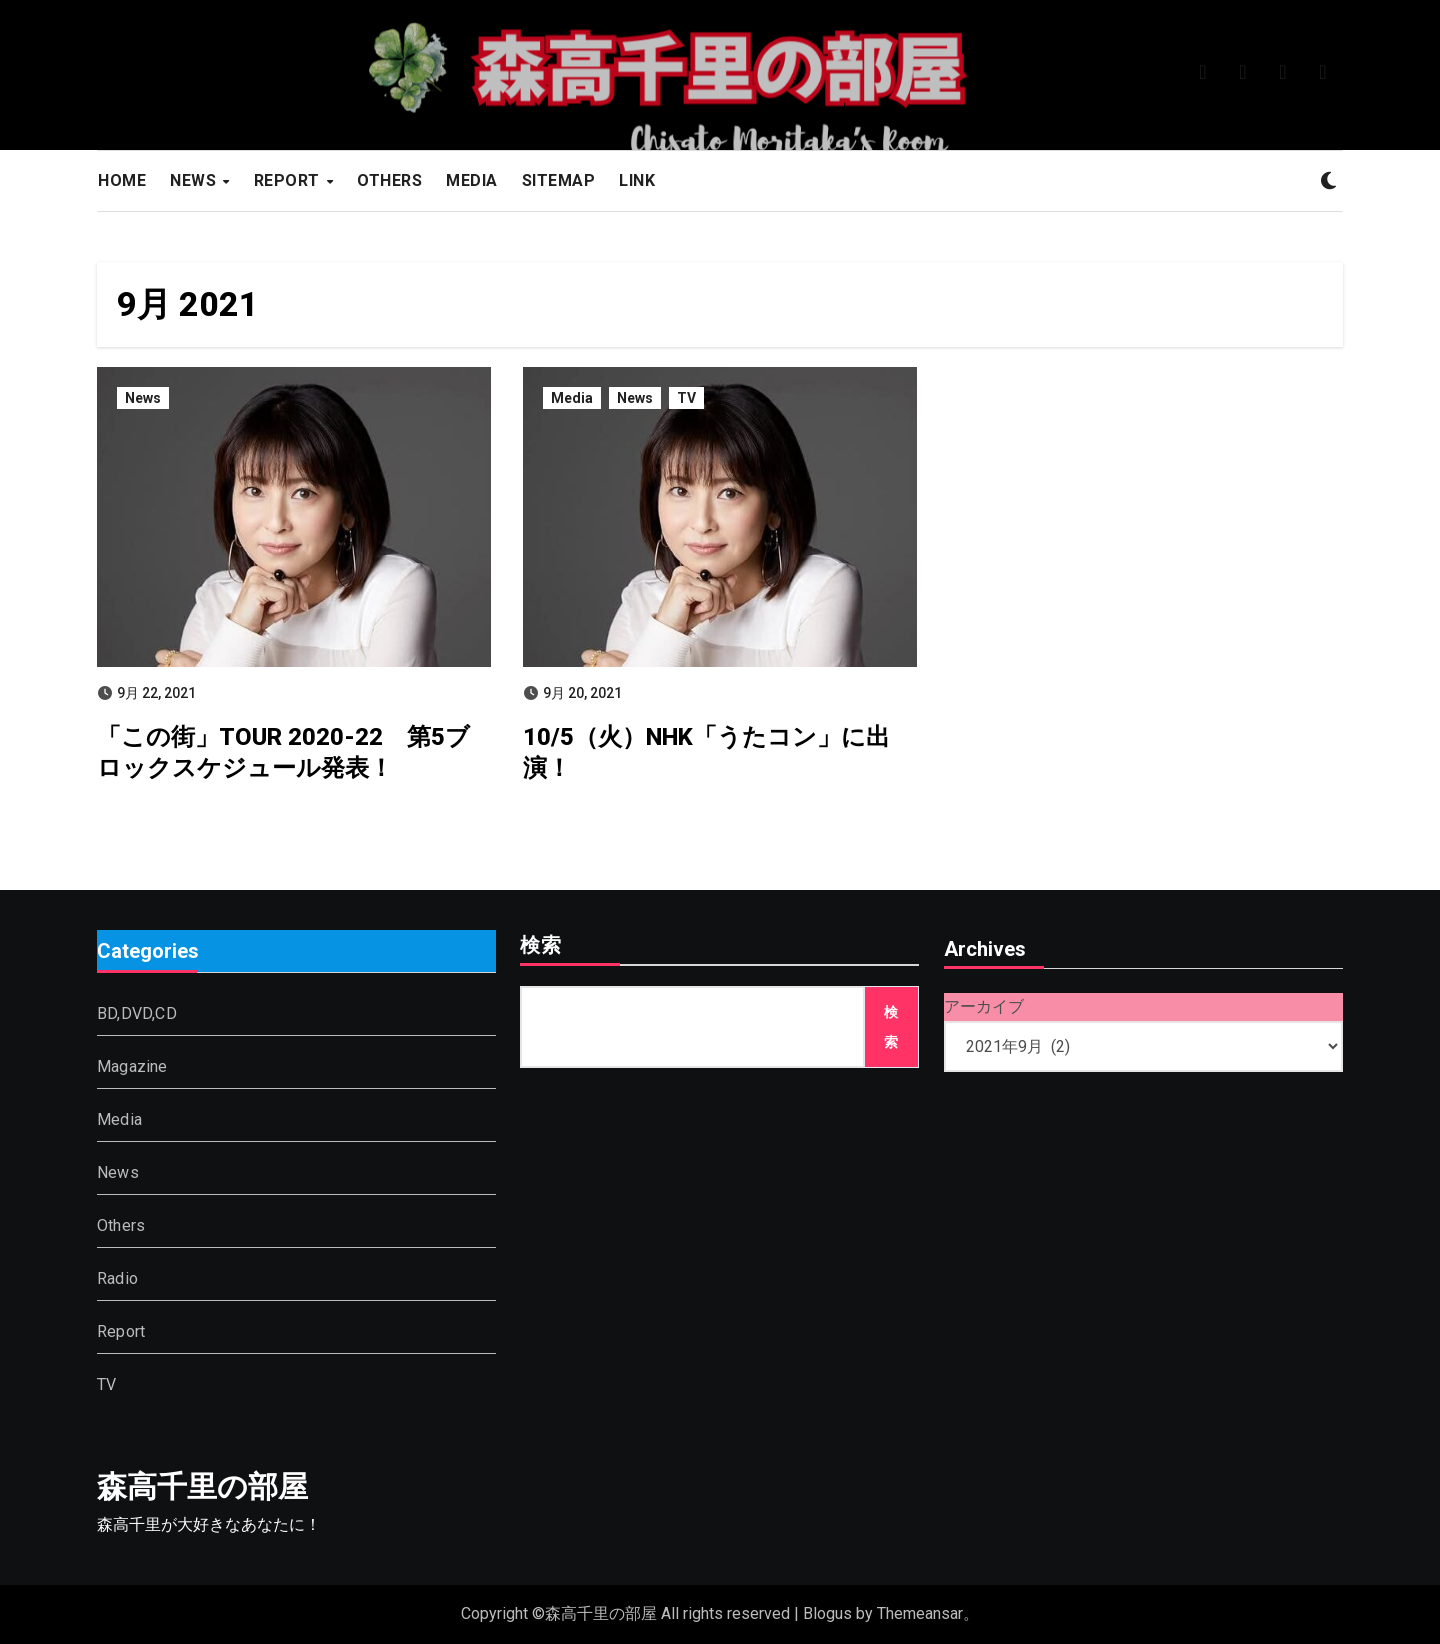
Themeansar (920, 1613)
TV (686, 398)
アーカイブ (984, 1006)
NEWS (195, 180)
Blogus (827, 1613)
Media (572, 398)
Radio (117, 1278)
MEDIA (472, 180)
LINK (637, 180)
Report (121, 1331)
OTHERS (389, 180)
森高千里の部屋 (202, 1486)
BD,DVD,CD (137, 1013)
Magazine (132, 1066)
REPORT (289, 180)
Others (121, 1225)
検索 (541, 947)
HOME (122, 180)
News (143, 398)
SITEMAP (559, 180)
